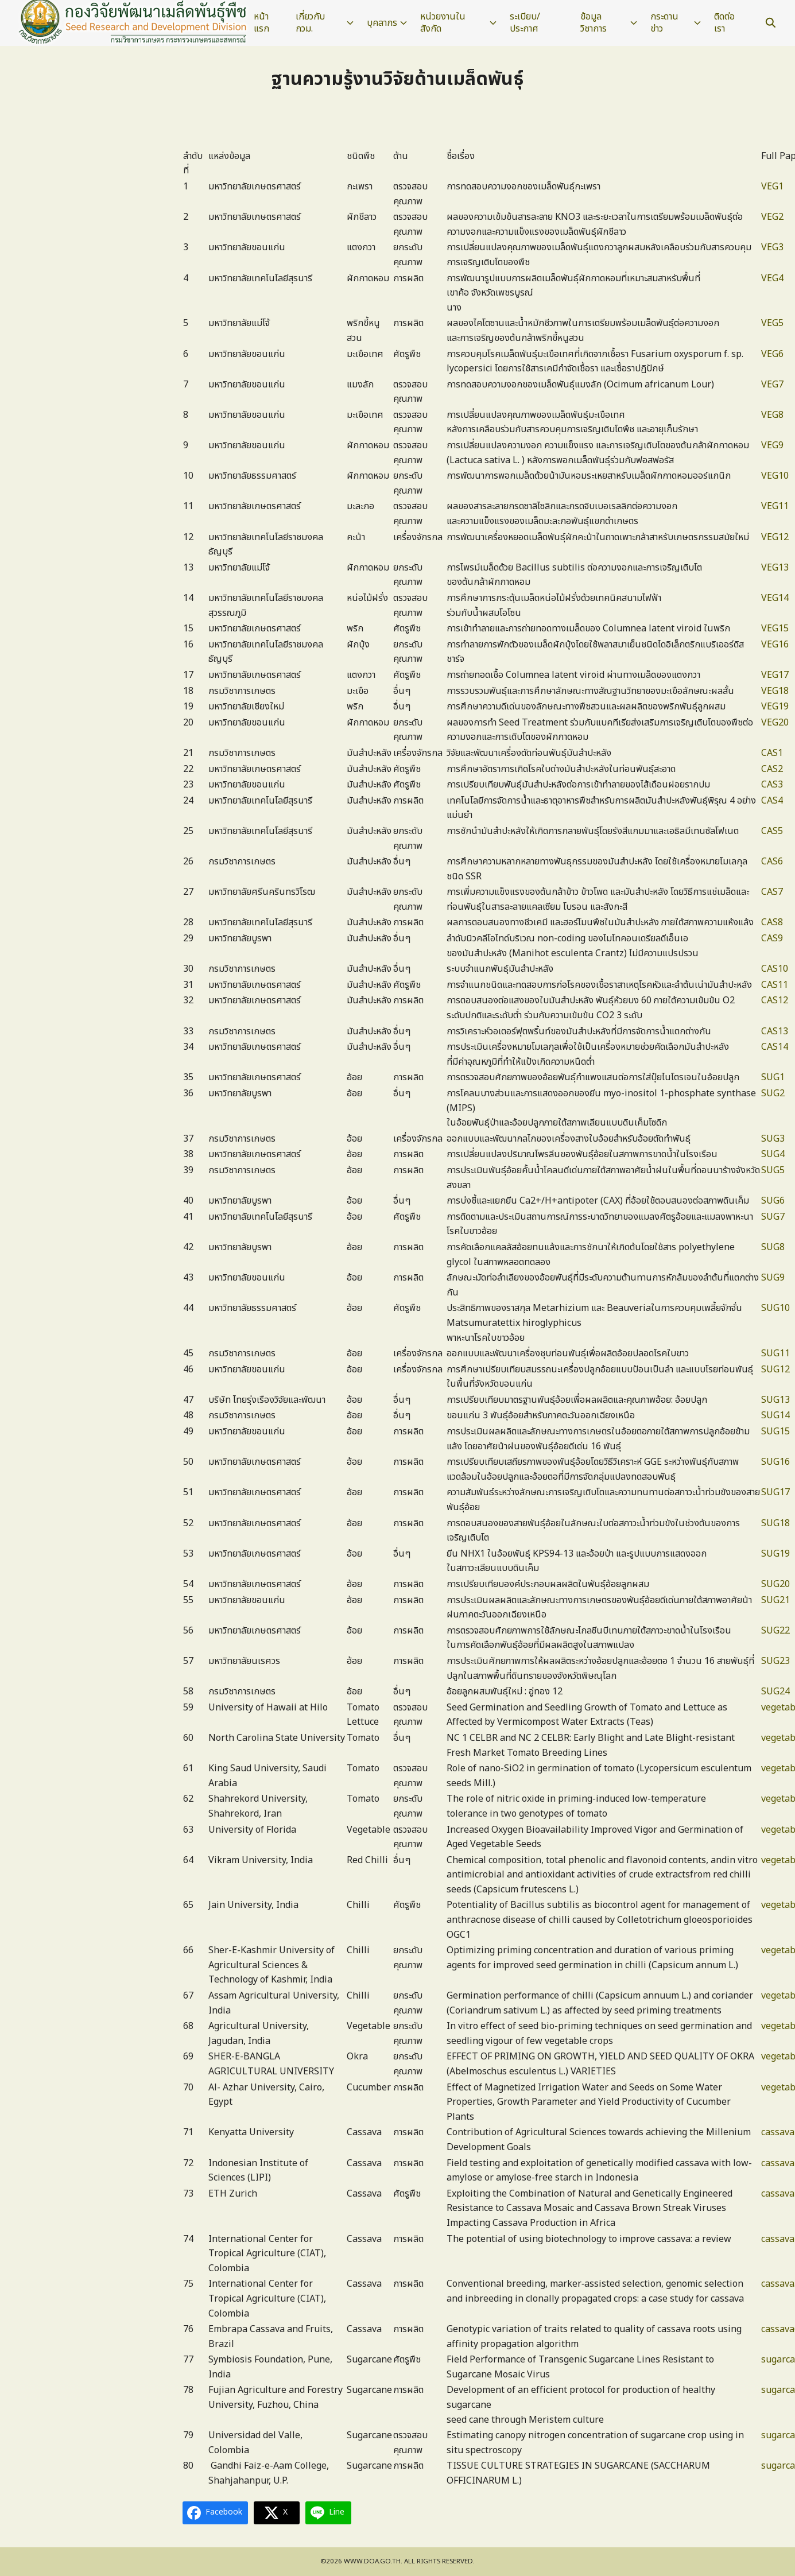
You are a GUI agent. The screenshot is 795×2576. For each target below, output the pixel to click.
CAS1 (772, 753)
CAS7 (772, 892)
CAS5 (772, 831)
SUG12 (775, 1369)
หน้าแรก (261, 23)
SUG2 (773, 1093)
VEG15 (775, 628)
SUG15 (775, 1431)
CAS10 (774, 969)
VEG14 (775, 598)
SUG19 (775, 1554)
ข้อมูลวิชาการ (593, 23)
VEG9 (772, 445)
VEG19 (775, 706)
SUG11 (775, 1353)
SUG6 (773, 1201)
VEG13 (775, 568)
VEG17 (775, 675)
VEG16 (775, 644)
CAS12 (774, 1000)
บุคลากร (382, 23)
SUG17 (775, 1492)
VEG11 (775, 506)
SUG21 (775, 1600)
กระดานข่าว (664, 23)
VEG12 (775, 537)
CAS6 (772, 861)
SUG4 (773, 1154)
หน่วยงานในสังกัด (443, 23)
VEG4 (772, 278)
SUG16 (775, 1462)
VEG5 (772, 323)
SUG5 (773, 1170)
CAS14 (774, 1047)
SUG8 (773, 1247)
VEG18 (775, 691)
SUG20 (775, 1584)
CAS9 (772, 938)
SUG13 (775, 1400)
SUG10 (775, 1308)
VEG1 (772, 186)
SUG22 (775, 1631)
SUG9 (773, 1278)
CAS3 (772, 785)
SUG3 (773, 1139)
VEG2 (772, 217)
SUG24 (775, 1691)
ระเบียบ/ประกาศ (525, 23)
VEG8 (772, 415)
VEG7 (772, 384)
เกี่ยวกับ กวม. (310, 23)
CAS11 (774, 985)
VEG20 (775, 723)
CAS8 (772, 922)
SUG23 (775, 1661)
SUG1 (773, 1077)
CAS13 (774, 1031)
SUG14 (775, 1415)
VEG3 (772, 247)
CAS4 (772, 801)
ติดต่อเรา (724, 23)
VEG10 (775, 476)
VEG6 (772, 354)
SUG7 (773, 1217)
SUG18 (775, 1523)
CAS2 (772, 769)
